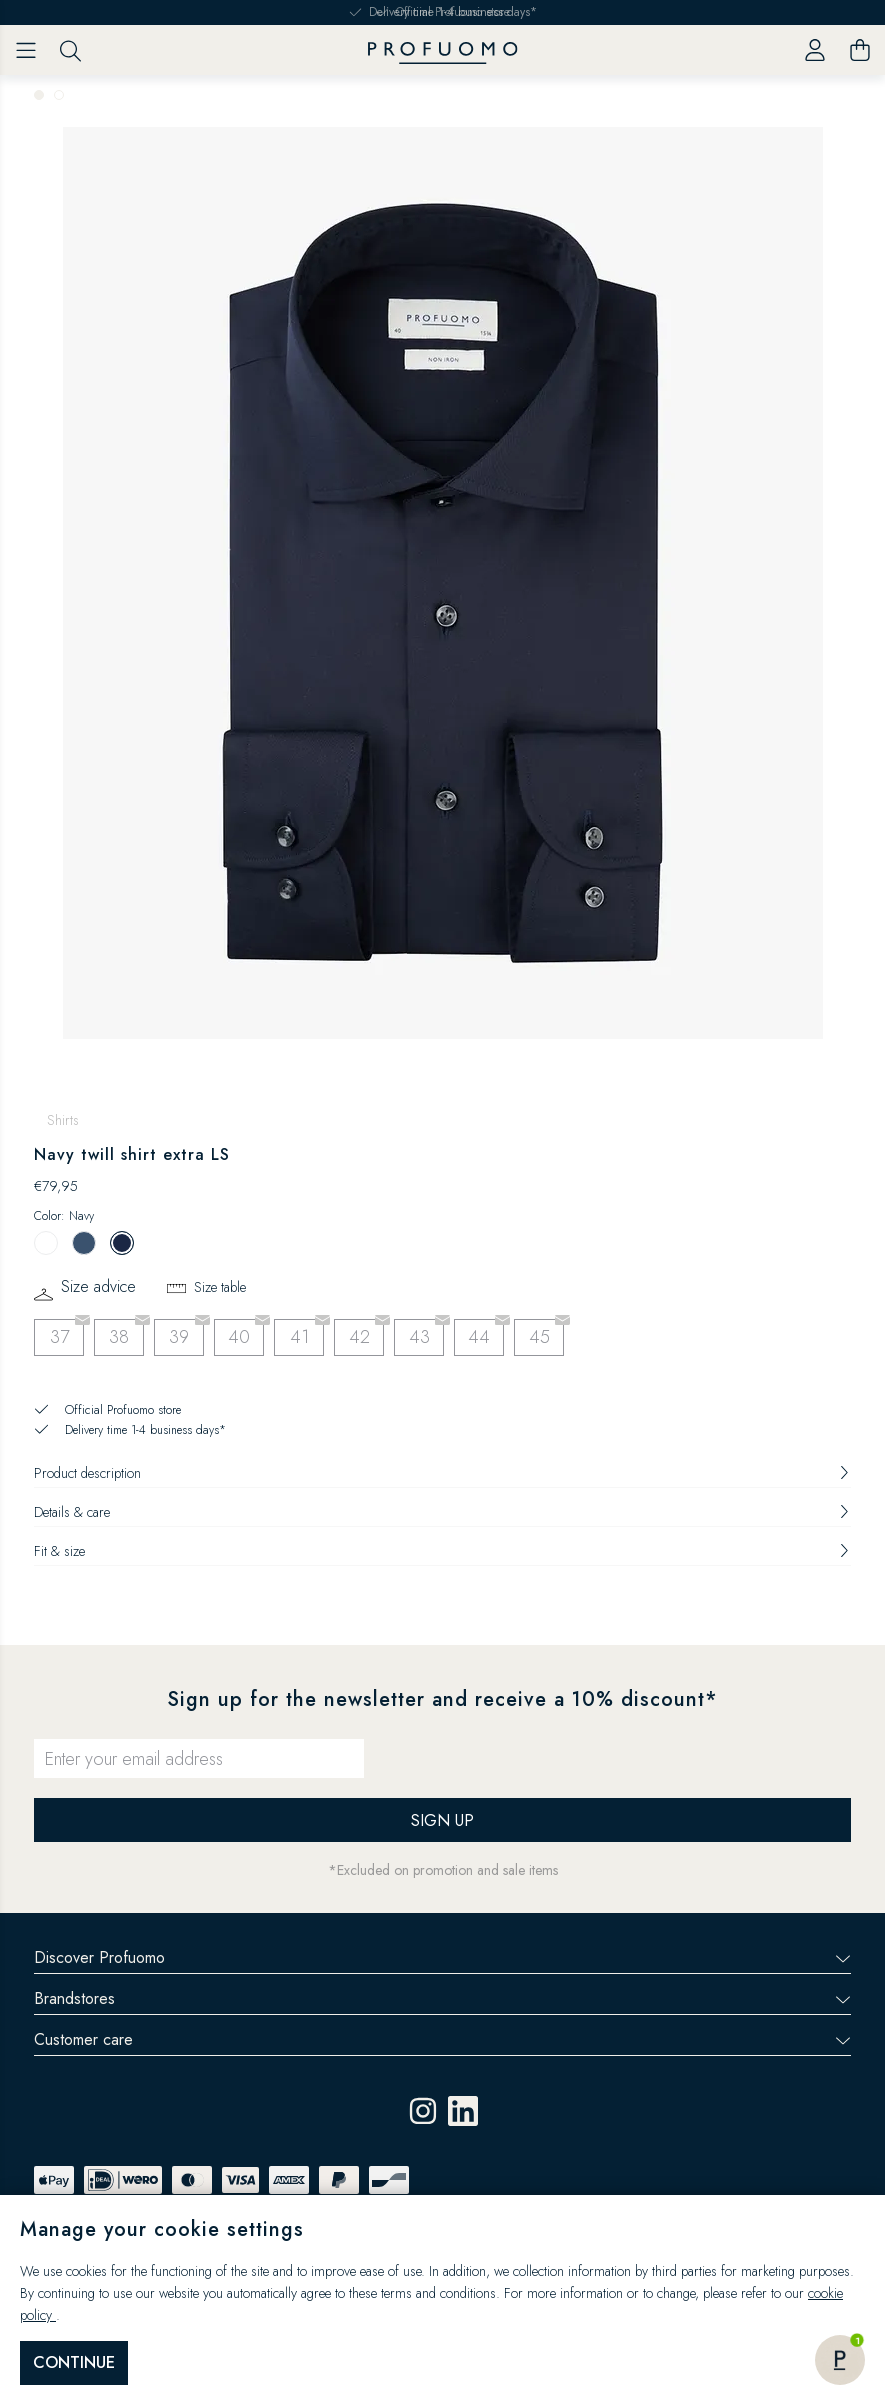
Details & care (442, 1512)
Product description (442, 1473)
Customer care (442, 2039)
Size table (220, 1287)
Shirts (63, 1120)
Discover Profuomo (442, 1957)
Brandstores (442, 1998)
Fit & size (442, 1551)
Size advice (98, 1287)
